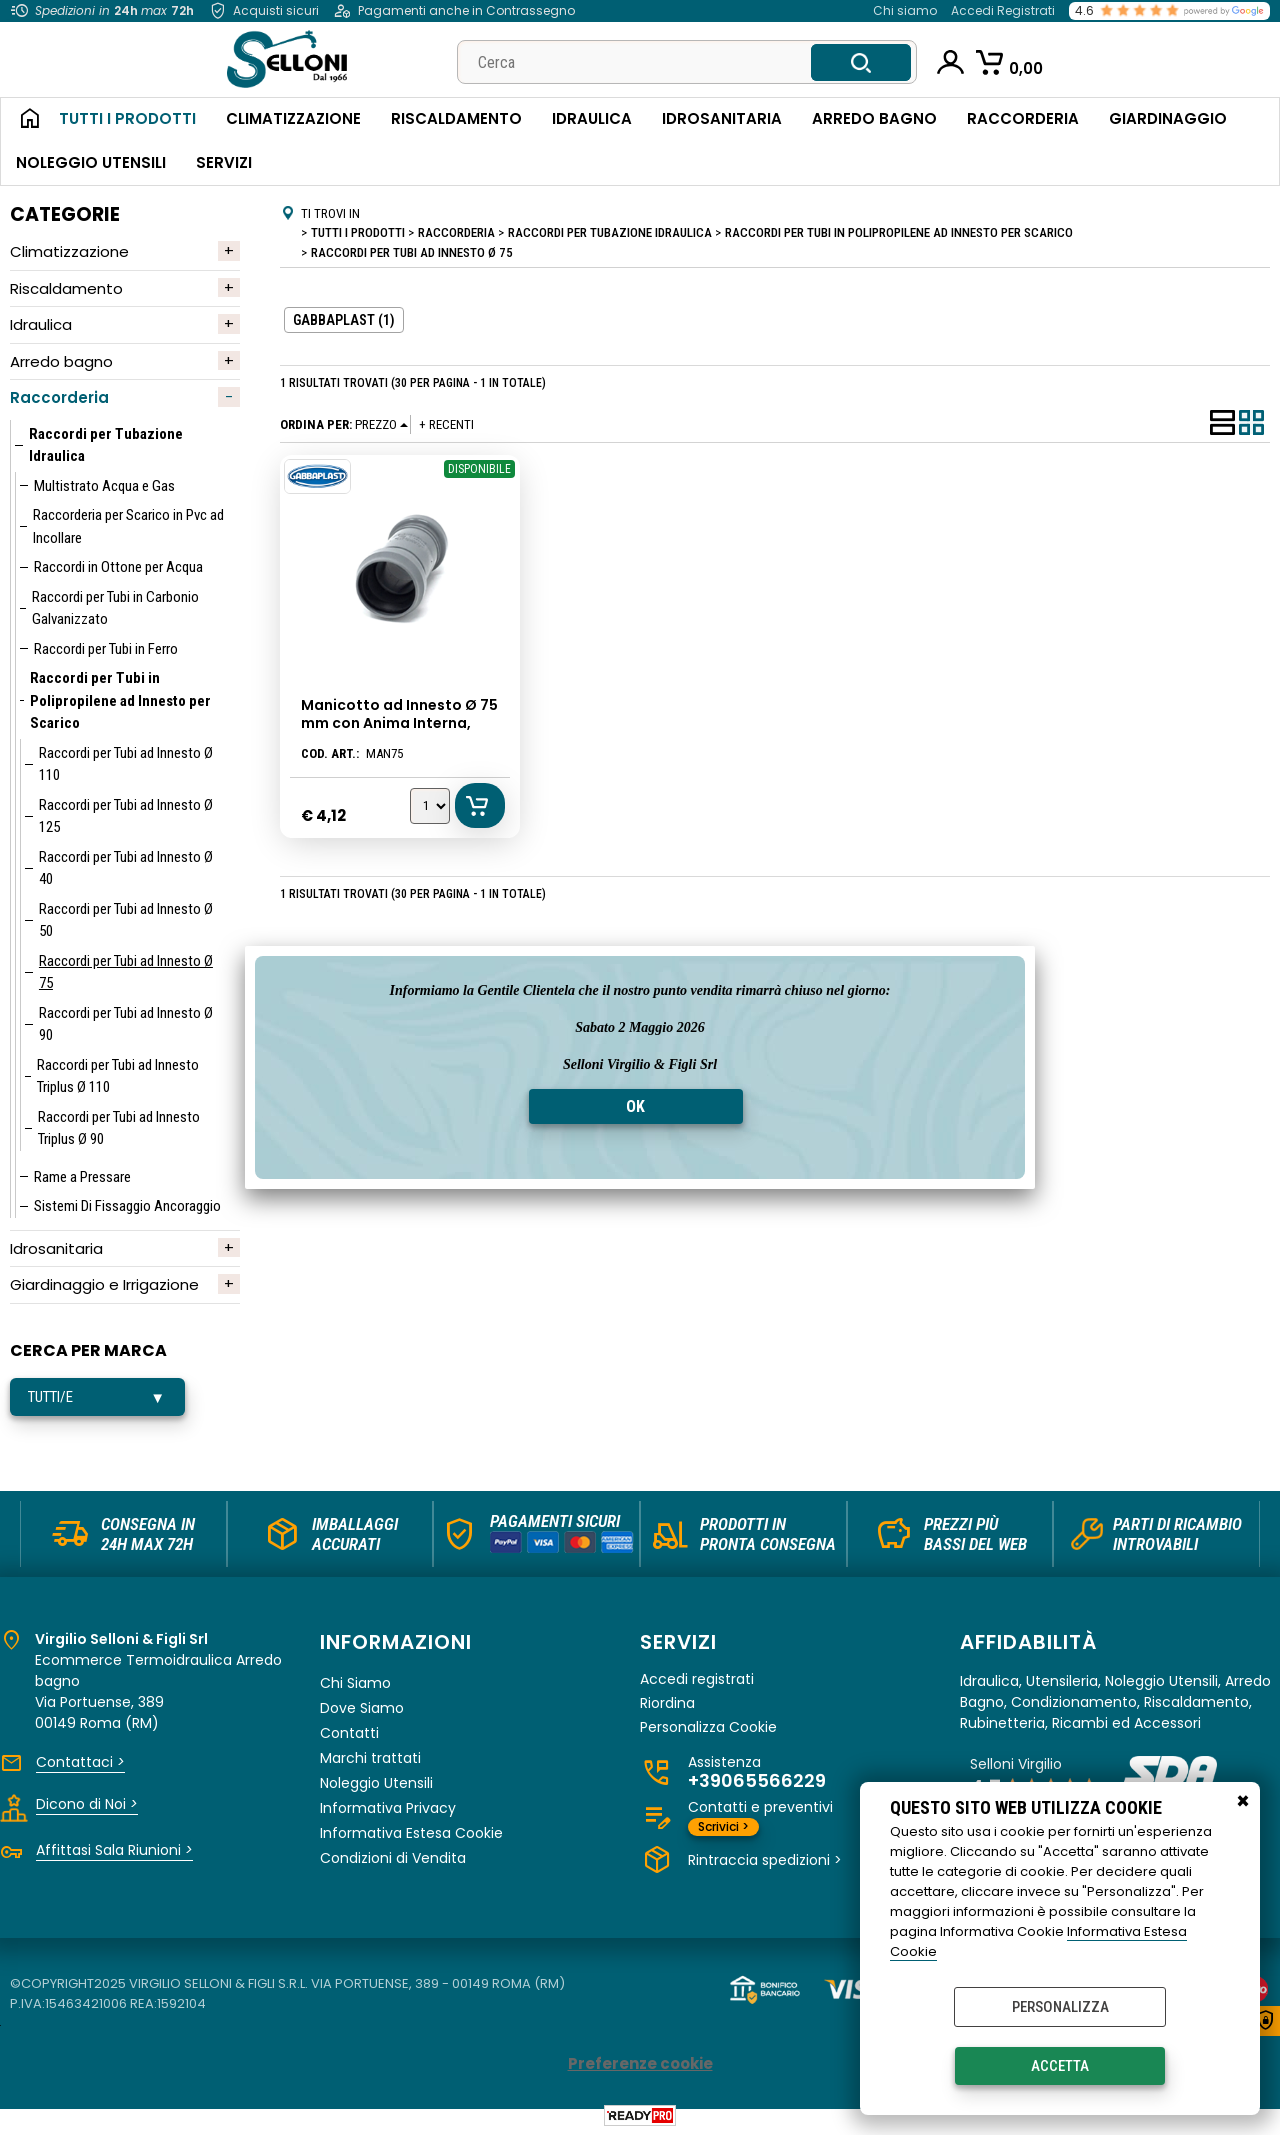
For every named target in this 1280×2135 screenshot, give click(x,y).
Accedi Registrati (1003, 10)
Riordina (667, 1703)
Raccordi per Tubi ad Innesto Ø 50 (126, 920)
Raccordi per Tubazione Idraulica (106, 445)
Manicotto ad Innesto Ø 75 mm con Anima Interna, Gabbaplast (399, 723)
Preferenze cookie (640, 2063)
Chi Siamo (355, 1683)
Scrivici (723, 1826)
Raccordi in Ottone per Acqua (118, 567)
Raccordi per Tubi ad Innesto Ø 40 (126, 868)
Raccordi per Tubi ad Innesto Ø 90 (126, 1024)
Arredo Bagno (874, 118)
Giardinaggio (1168, 118)
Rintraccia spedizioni (765, 1860)
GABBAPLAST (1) (344, 320)
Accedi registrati (697, 1679)
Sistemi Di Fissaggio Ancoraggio (127, 1206)
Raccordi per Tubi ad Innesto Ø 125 (126, 816)
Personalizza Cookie (708, 1727)
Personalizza (1060, 2007)
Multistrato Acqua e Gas (104, 486)
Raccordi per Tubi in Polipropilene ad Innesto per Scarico (120, 700)
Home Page (22, 120)
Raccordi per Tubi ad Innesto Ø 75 (126, 972)
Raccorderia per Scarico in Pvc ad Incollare (128, 526)
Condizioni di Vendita (393, 1858)
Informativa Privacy (388, 1808)
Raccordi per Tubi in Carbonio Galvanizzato (115, 608)
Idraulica (592, 118)
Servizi (224, 162)
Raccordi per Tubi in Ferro (106, 649)
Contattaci (80, 1762)
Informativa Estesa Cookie (411, 1833)
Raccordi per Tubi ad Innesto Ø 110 (126, 764)
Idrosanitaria (722, 118)
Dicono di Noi (87, 1804)
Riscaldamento (456, 118)
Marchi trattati (370, 1758)
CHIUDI (1243, 1802)
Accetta (1060, 2066)
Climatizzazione (293, 118)
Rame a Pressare (82, 1177)
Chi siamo (905, 10)
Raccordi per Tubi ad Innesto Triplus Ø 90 (119, 1128)
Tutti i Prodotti (127, 118)
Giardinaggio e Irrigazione (104, 1284)
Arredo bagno (61, 361)
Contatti (349, 1733)
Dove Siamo (362, 1708)
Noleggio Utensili (91, 162)
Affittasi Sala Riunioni (114, 1850)
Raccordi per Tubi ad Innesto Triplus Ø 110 (118, 1076)
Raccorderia (1023, 118)
